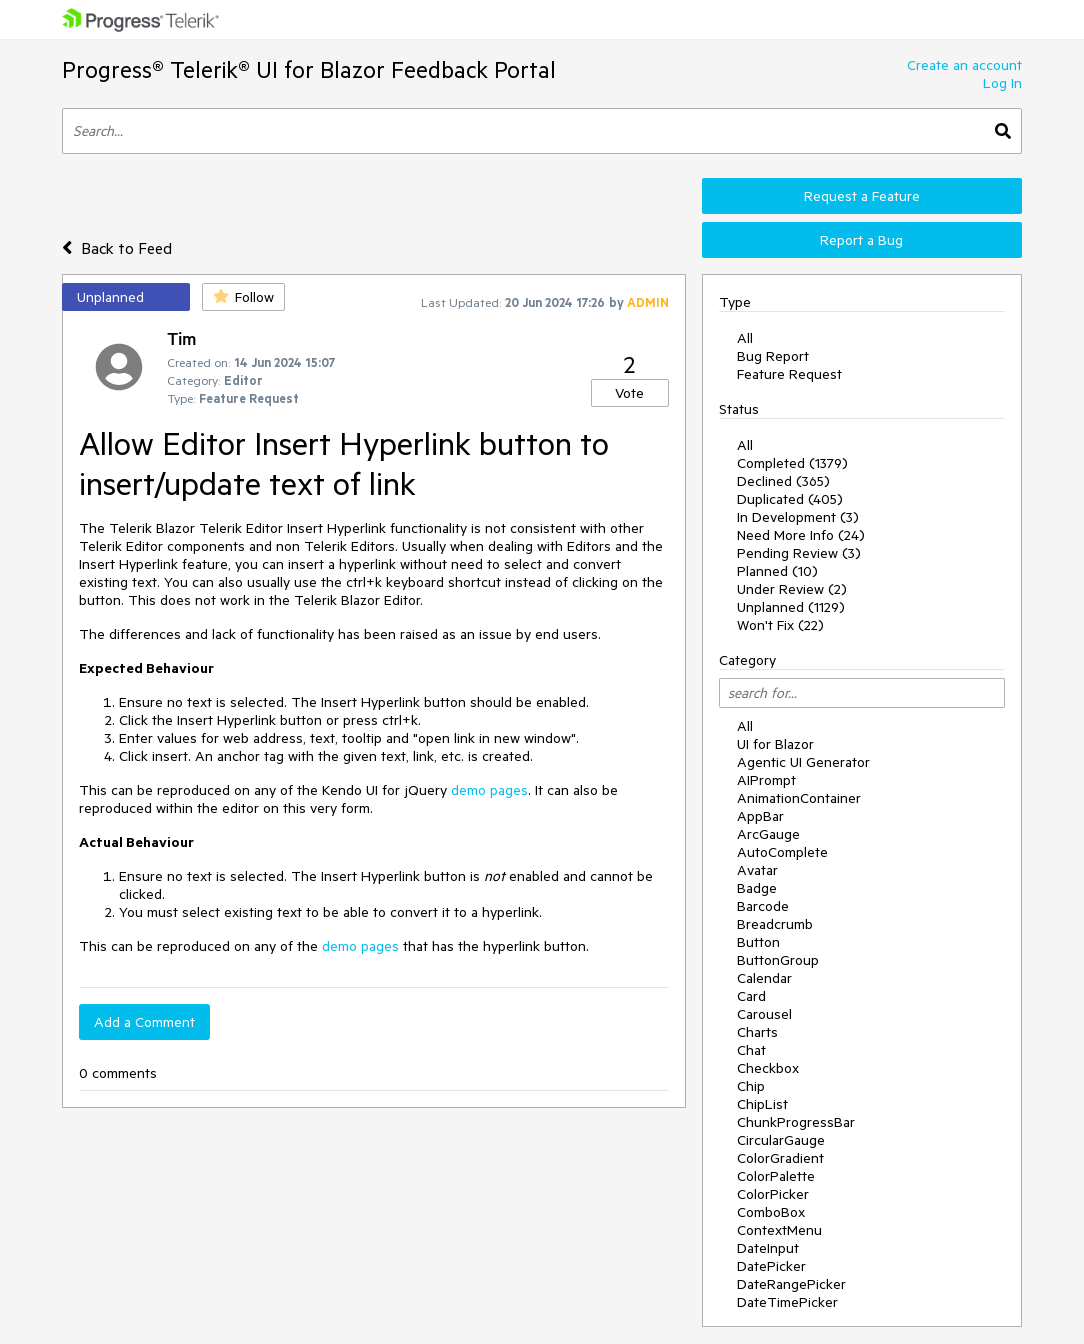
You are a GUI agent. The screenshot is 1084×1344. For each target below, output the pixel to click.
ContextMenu (779, 1230)
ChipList (762, 1104)
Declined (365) (783, 481)
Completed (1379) (792, 463)
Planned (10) (777, 571)
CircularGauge (781, 1140)
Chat (751, 1050)
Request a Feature (862, 196)
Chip (751, 1086)
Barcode (763, 906)
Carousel (764, 1014)
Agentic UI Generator (803, 762)
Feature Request (789, 374)
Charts (757, 1032)
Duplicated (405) (790, 499)
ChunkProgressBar (796, 1122)
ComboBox (771, 1212)
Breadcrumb (775, 924)
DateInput (768, 1248)
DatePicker (771, 1266)
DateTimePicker (787, 1302)
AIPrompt (766, 780)
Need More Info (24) (801, 535)
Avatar (757, 870)
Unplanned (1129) (791, 607)
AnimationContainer (799, 798)
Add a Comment (144, 1022)
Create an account (964, 65)
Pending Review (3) (799, 553)
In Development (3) (798, 517)
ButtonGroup (778, 960)
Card (751, 996)
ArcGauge (768, 834)
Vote (629, 393)
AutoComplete (782, 852)
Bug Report (773, 356)
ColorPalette (776, 1176)
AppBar (760, 816)
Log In (1002, 83)
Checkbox (768, 1068)
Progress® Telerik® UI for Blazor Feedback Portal (309, 69)
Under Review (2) (792, 589)
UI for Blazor (775, 744)
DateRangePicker (791, 1284)
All (745, 338)
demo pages (489, 790)
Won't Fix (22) (780, 625)
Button (758, 942)
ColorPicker (773, 1194)
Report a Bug (861, 240)
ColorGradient (780, 1158)
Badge (757, 888)
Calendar (764, 978)
